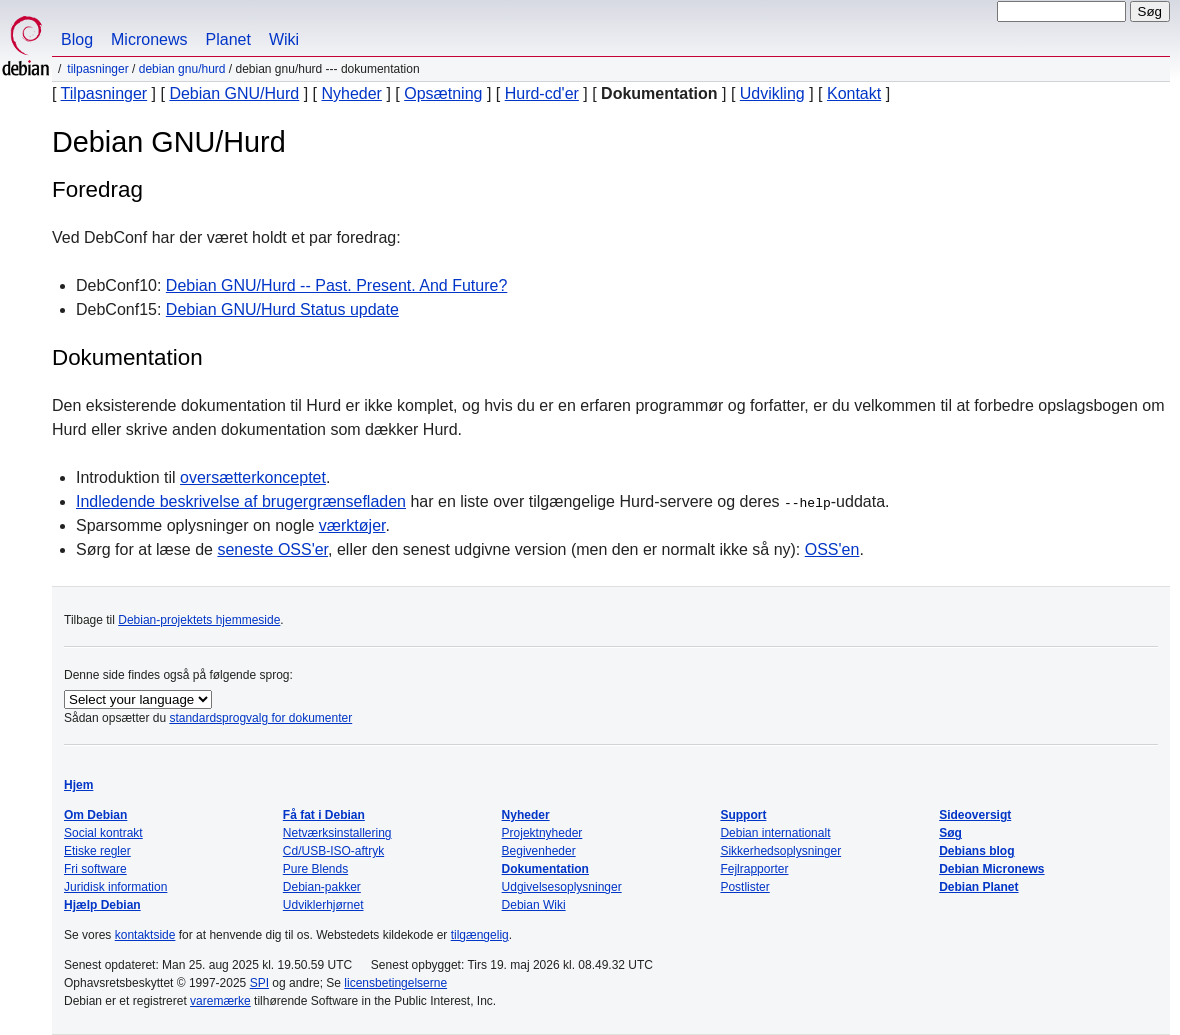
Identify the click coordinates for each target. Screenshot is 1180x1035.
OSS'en (832, 549)
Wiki (284, 39)
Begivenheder (539, 851)
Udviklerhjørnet (323, 905)
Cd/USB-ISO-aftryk (333, 851)
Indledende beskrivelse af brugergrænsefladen (241, 501)
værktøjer (352, 525)
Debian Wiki (534, 905)
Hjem (78, 785)
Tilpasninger (97, 69)
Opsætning (443, 93)
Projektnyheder (542, 833)
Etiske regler (97, 851)
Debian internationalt (775, 833)
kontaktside (145, 935)
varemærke (220, 1001)
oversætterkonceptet (253, 477)
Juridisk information (115, 887)
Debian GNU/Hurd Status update (282, 309)
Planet (228, 39)
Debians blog (976, 851)
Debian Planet (978, 887)
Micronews (149, 39)
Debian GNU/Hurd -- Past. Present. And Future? (336, 285)
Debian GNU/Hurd (182, 69)
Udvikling (772, 93)
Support (743, 815)
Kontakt (854, 93)
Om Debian (95, 815)
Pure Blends (315, 869)
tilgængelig (480, 935)
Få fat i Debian (324, 815)
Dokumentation (545, 869)
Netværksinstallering (337, 833)
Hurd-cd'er (542, 93)
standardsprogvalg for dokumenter (260, 718)
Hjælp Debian (102, 905)
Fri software (95, 869)
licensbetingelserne (395, 983)
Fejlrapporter (754, 869)
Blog (77, 39)
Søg (950, 833)
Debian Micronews (991, 869)
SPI (259, 983)
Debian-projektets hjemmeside (199, 620)
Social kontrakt (103, 833)
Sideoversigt (975, 815)
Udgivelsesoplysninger (562, 887)
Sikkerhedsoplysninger (780, 851)
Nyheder (351, 93)
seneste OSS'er (272, 549)
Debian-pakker (322, 887)
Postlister (744, 887)
